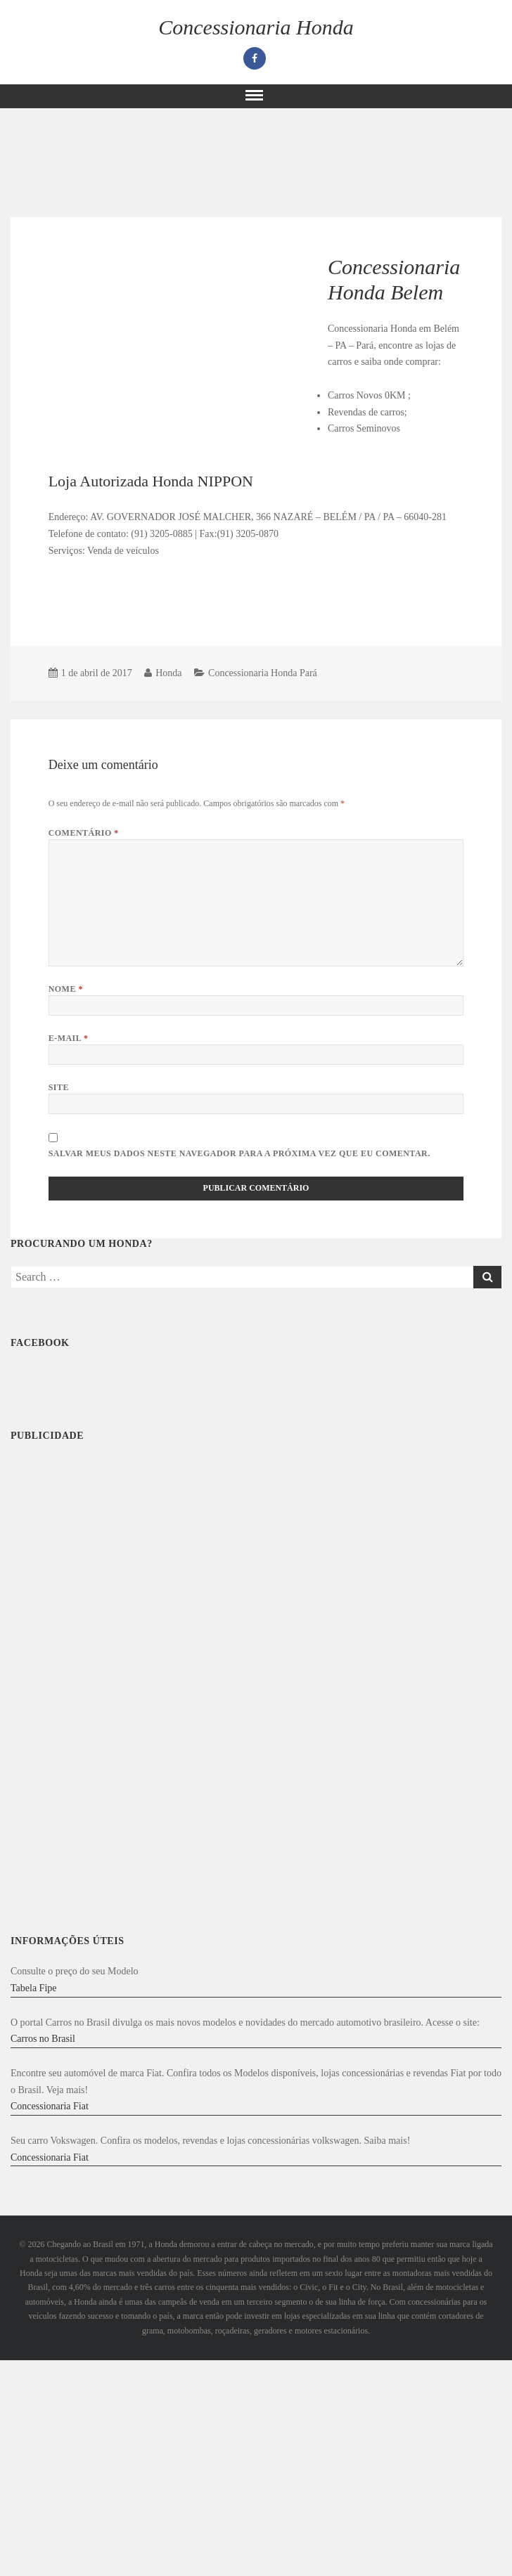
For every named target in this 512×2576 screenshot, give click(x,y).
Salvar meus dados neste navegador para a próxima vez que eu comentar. (239, 1153)
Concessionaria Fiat (50, 2106)
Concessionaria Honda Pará (262, 673)
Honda (168, 673)
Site (59, 1087)
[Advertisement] (119, 607)
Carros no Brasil (43, 2038)
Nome (66, 989)
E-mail (69, 1038)
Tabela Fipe (34, 1988)
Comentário (84, 833)
